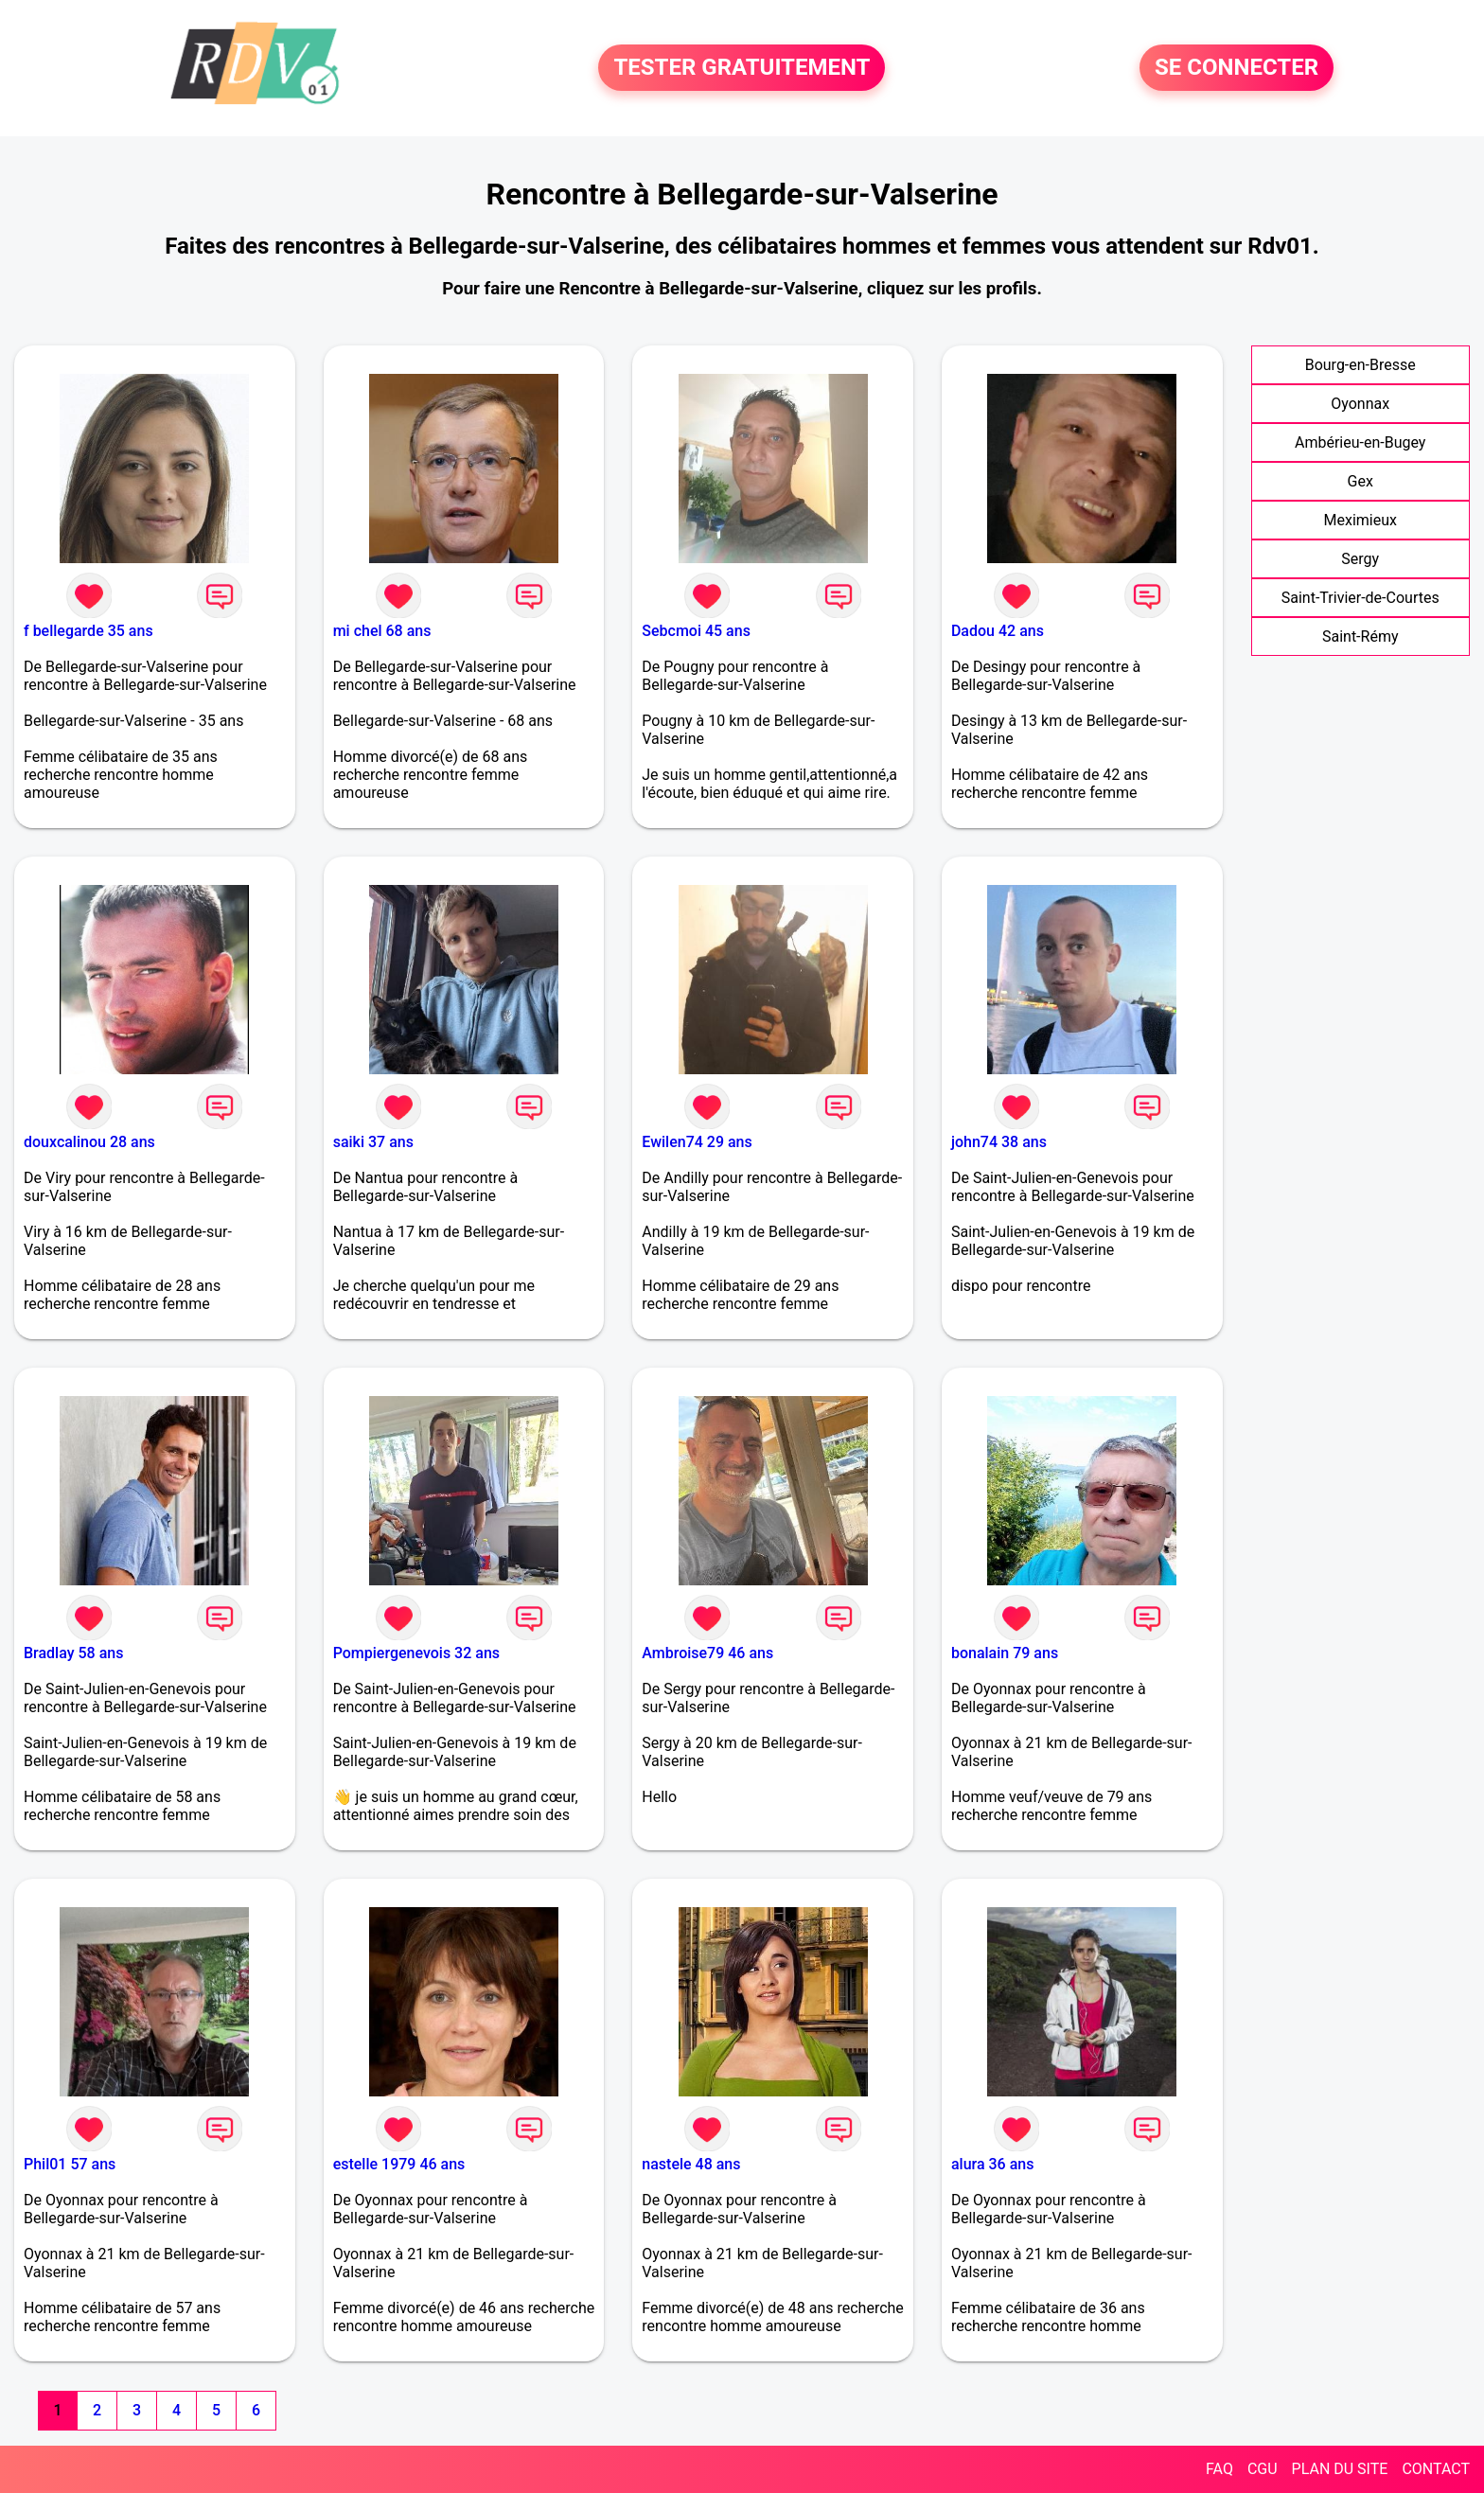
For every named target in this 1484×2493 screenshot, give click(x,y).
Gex (1360, 481)
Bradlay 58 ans (73, 1653)
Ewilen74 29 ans (696, 1142)
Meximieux (1359, 520)
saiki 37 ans (373, 1142)
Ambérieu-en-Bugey (1360, 442)
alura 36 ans (992, 2164)
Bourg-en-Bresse (1360, 365)
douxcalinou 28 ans (89, 1142)
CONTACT (1436, 2469)
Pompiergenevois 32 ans (416, 1653)
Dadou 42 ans (997, 631)
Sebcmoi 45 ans (696, 631)
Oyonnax (1360, 404)
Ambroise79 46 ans (707, 1653)
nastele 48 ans (691, 2164)
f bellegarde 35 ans (88, 631)
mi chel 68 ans (382, 631)
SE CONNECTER (1236, 68)
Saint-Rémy (1360, 636)
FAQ (1219, 2469)
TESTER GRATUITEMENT (741, 68)
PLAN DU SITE (1340, 2469)
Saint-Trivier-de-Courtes (1360, 598)
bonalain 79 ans (1004, 1653)
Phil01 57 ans (69, 2164)
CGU (1262, 2469)
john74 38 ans (999, 1142)
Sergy (1360, 559)
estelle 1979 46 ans (399, 2164)
